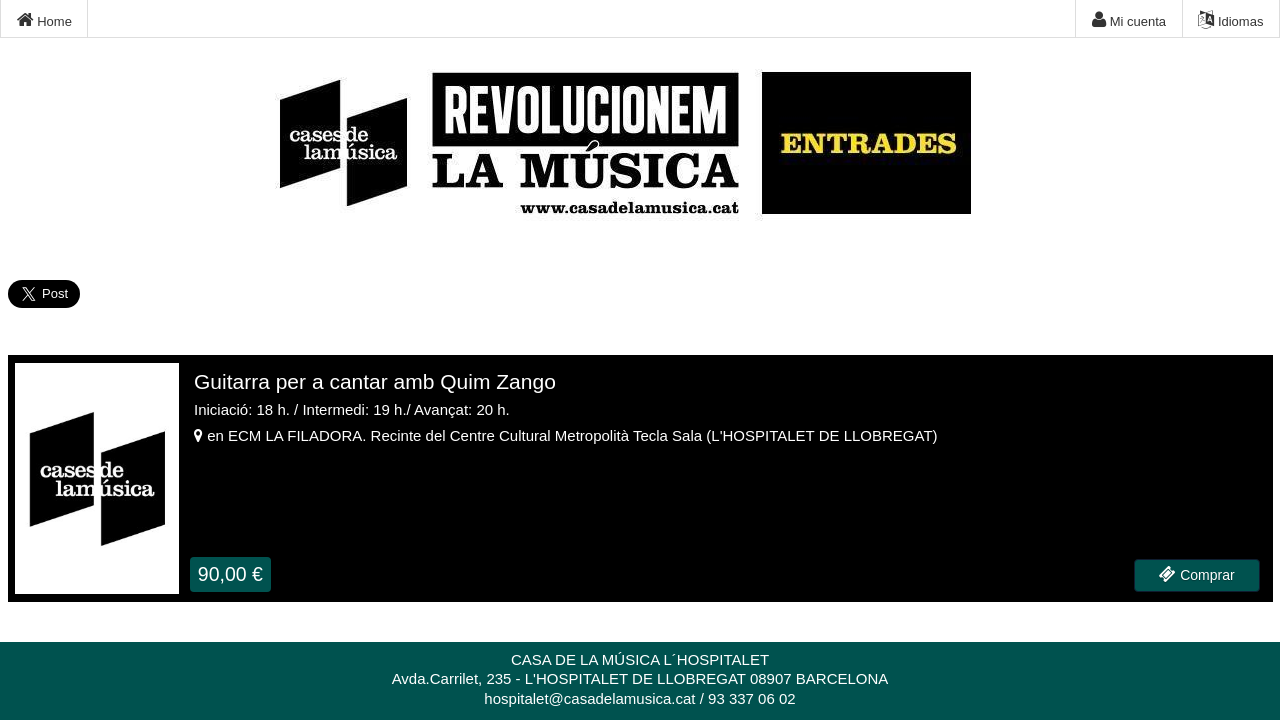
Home (44, 20)
